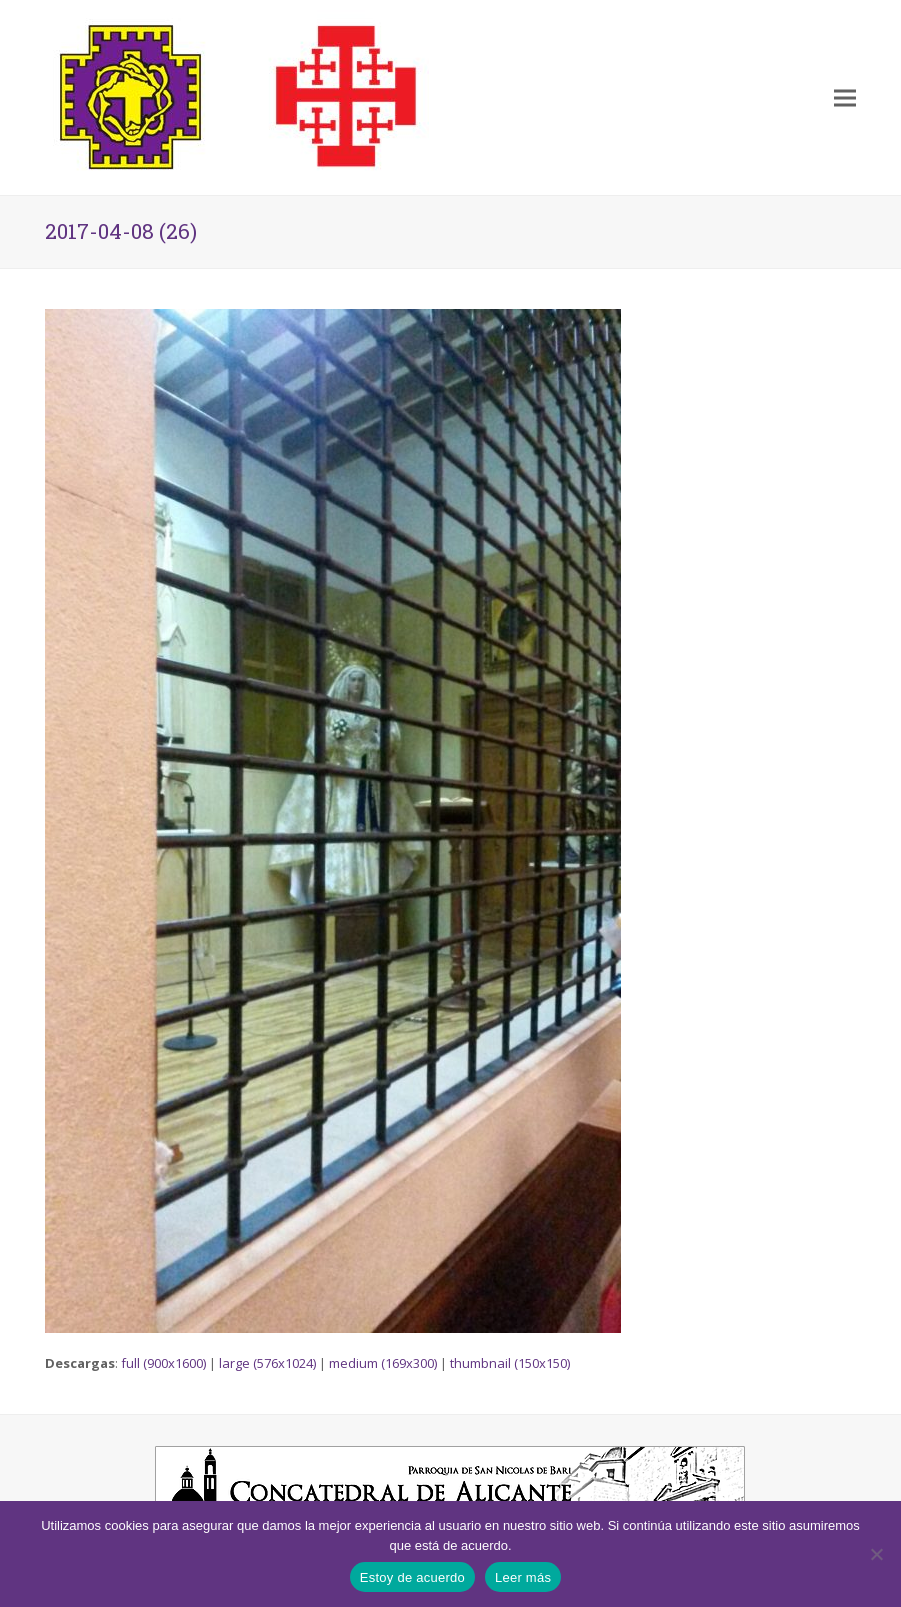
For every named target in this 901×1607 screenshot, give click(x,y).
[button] (845, 97)
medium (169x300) (383, 1363)
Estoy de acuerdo (412, 1577)
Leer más (523, 1577)
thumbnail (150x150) (510, 1363)
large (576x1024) (267, 1363)
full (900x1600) (163, 1363)
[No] (876, 1554)
